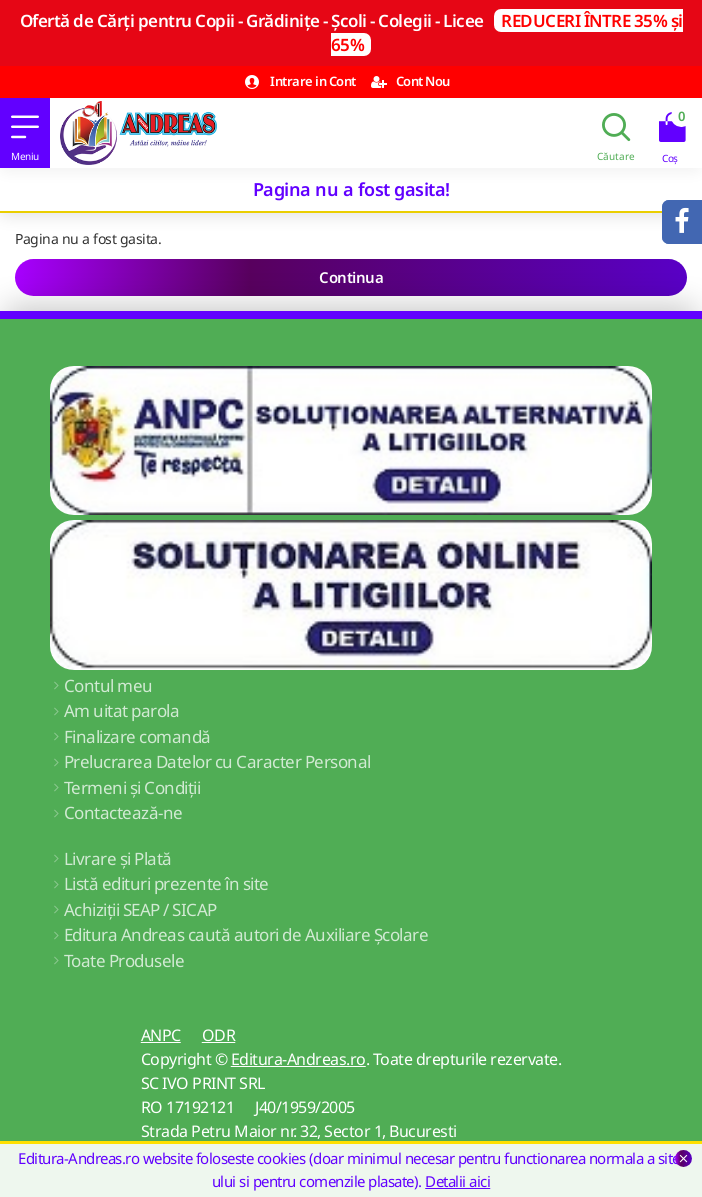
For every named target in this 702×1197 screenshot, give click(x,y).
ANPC (161, 1035)
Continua (351, 277)
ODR (219, 1035)
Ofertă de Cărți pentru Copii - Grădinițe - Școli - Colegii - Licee (351, 32)
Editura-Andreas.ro (298, 1059)
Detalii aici (457, 1181)
